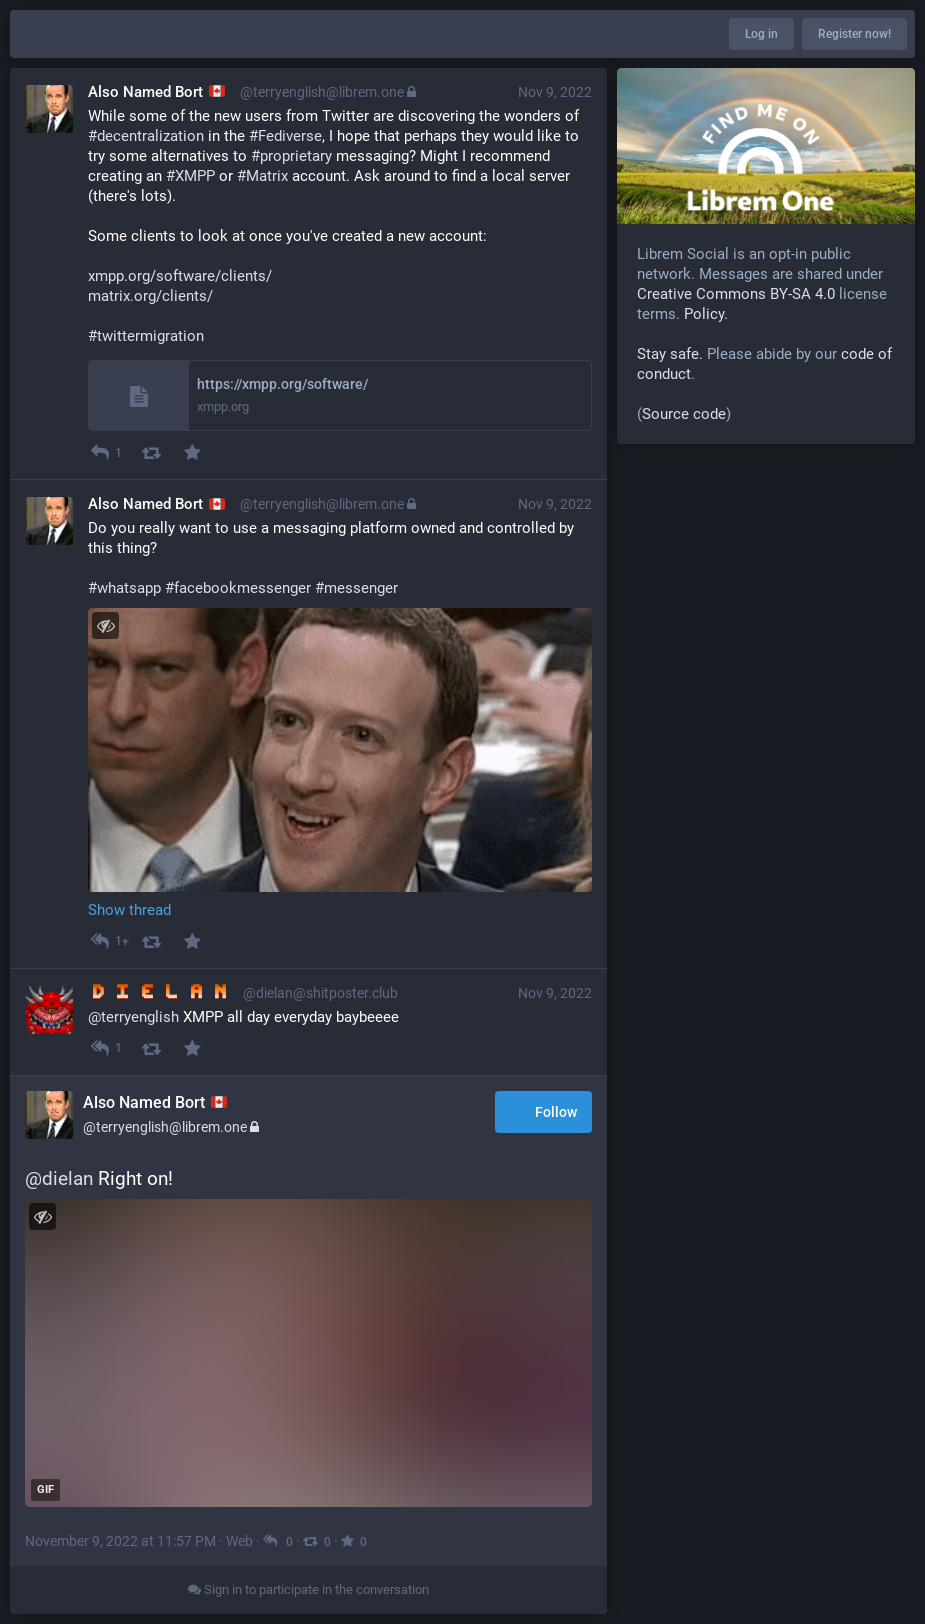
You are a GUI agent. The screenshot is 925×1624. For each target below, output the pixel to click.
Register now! (854, 34)
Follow (543, 1113)
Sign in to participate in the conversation (308, 1589)
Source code (684, 414)
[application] (308, 1353)
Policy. (706, 314)
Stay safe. (670, 354)
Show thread (129, 910)
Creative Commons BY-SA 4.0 (736, 294)
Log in (761, 34)
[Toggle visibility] (105, 625)
